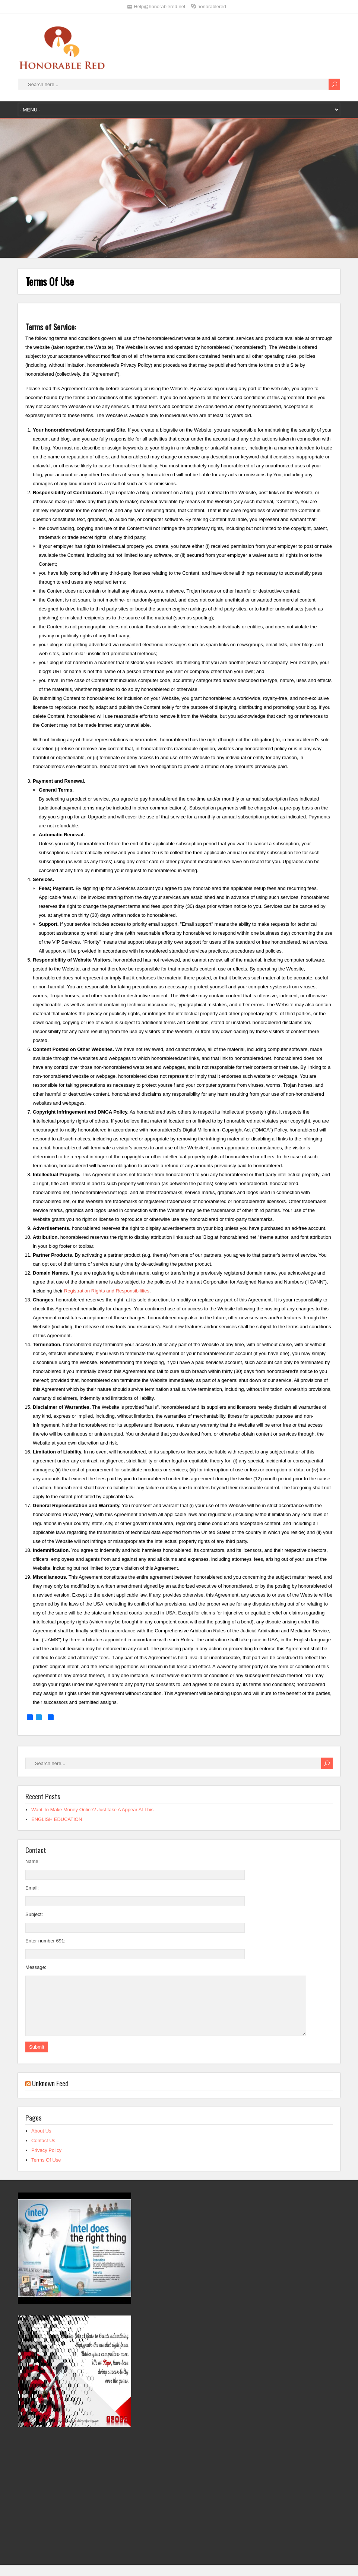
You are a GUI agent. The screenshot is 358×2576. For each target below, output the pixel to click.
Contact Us (43, 2151)
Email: (32, 1888)
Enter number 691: (45, 1941)
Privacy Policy (46, 2161)
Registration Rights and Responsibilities (106, 1291)
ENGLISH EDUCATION (56, 1819)
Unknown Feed (50, 2094)
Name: (32, 1861)
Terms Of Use (46, 2171)
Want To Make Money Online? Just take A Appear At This (92, 1809)
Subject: (34, 1914)
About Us (41, 2142)
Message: (35, 1967)
